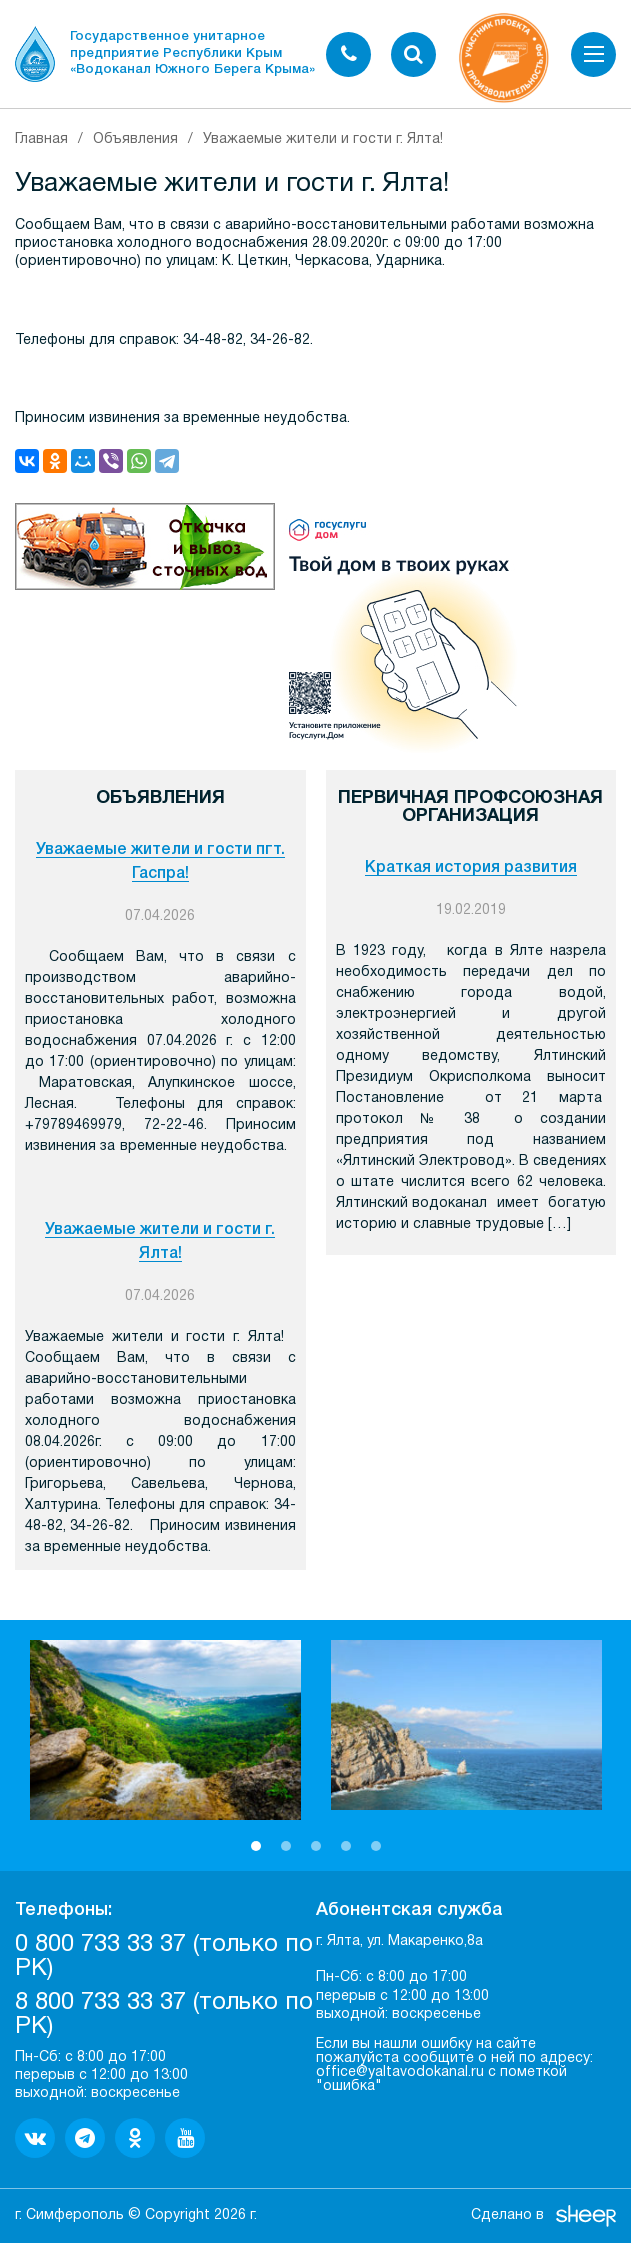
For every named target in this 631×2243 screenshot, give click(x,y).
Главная (41, 139)
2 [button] (286, 1846)
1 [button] (256, 1846)
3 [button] (316, 1846)
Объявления (135, 139)
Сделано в (507, 2215)
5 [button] (376, 1846)
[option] (165, 1730)
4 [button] (346, 1846)
